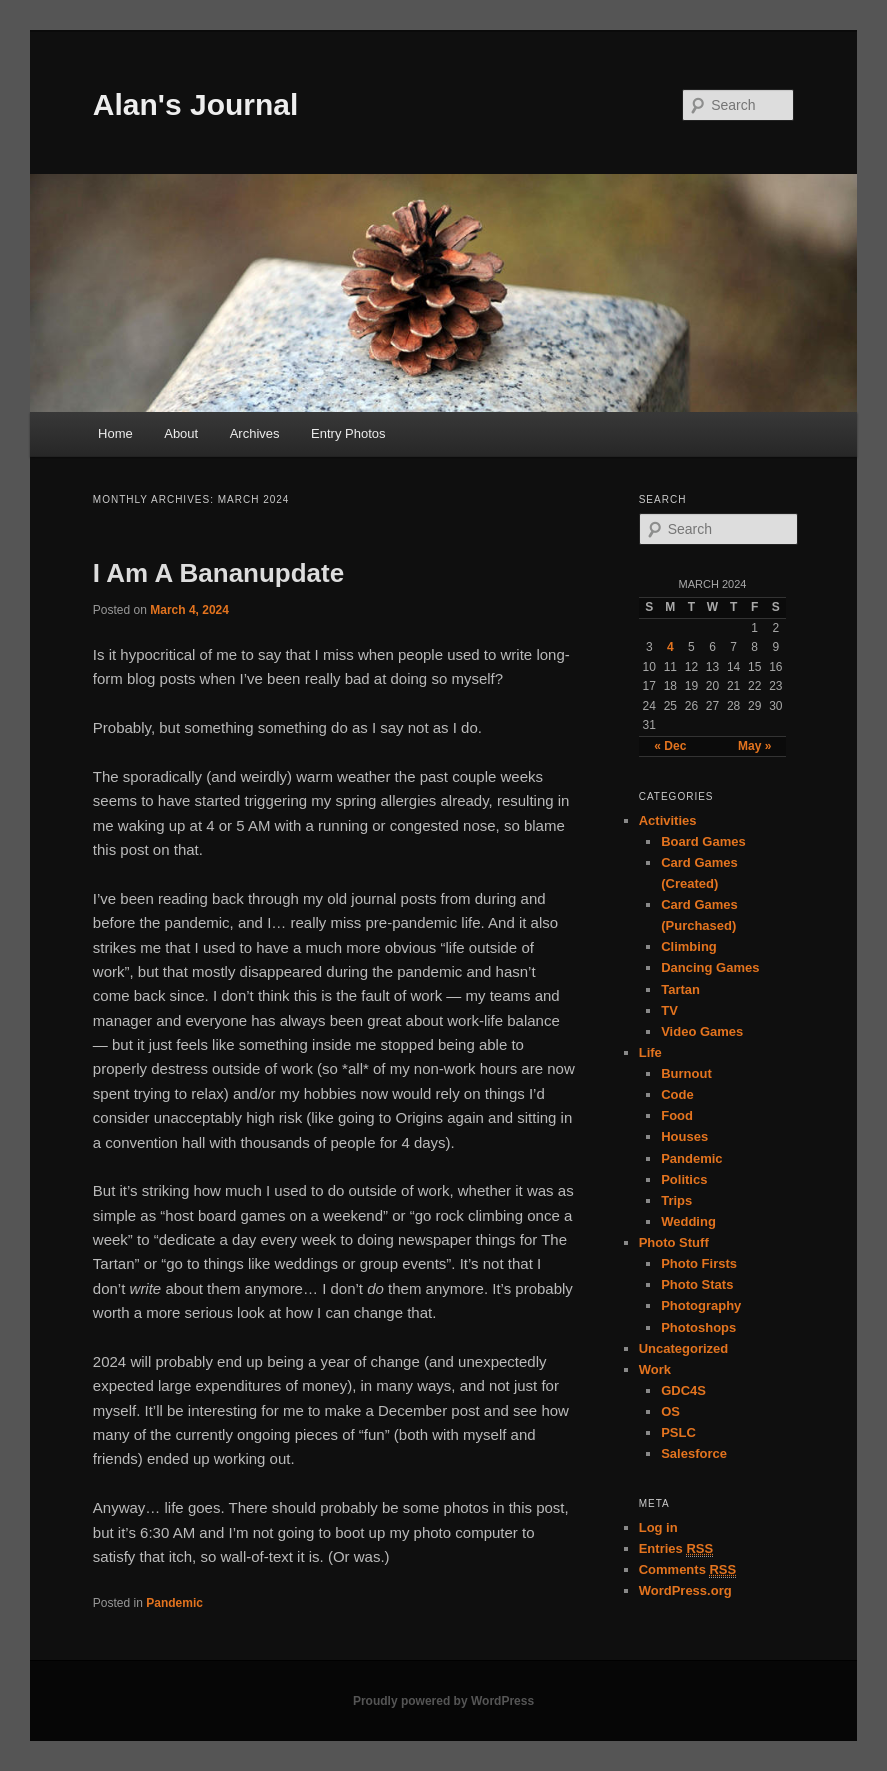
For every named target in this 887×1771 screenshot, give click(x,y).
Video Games (702, 1031)
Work (655, 1369)
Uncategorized (684, 1348)
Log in (658, 1527)
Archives (255, 433)
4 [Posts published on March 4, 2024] (670, 647)
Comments (688, 1570)
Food (677, 1115)
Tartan (680, 989)
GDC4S (683, 1390)
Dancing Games (710, 967)
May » (754, 746)
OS (670, 1411)
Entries (676, 1549)
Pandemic (174, 1603)
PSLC (678, 1432)
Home (115, 433)
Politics (684, 1179)
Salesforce (694, 1453)
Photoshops (698, 1327)
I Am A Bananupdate (218, 573)
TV (669, 1010)
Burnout (686, 1073)
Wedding (688, 1221)
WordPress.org (685, 1590)
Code (677, 1094)
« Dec (670, 746)
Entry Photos (348, 433)
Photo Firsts (699, 1263)
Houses (684, 1136)
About (181, 433)
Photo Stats (697, 1284)
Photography (701, 1305)
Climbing (689, 946)
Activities (668, 820)
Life (650, 1052)
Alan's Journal (196, 104)
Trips (676, 1200)
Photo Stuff (674, 1242)
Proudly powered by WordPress (443, 1701)
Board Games (703, 841)
